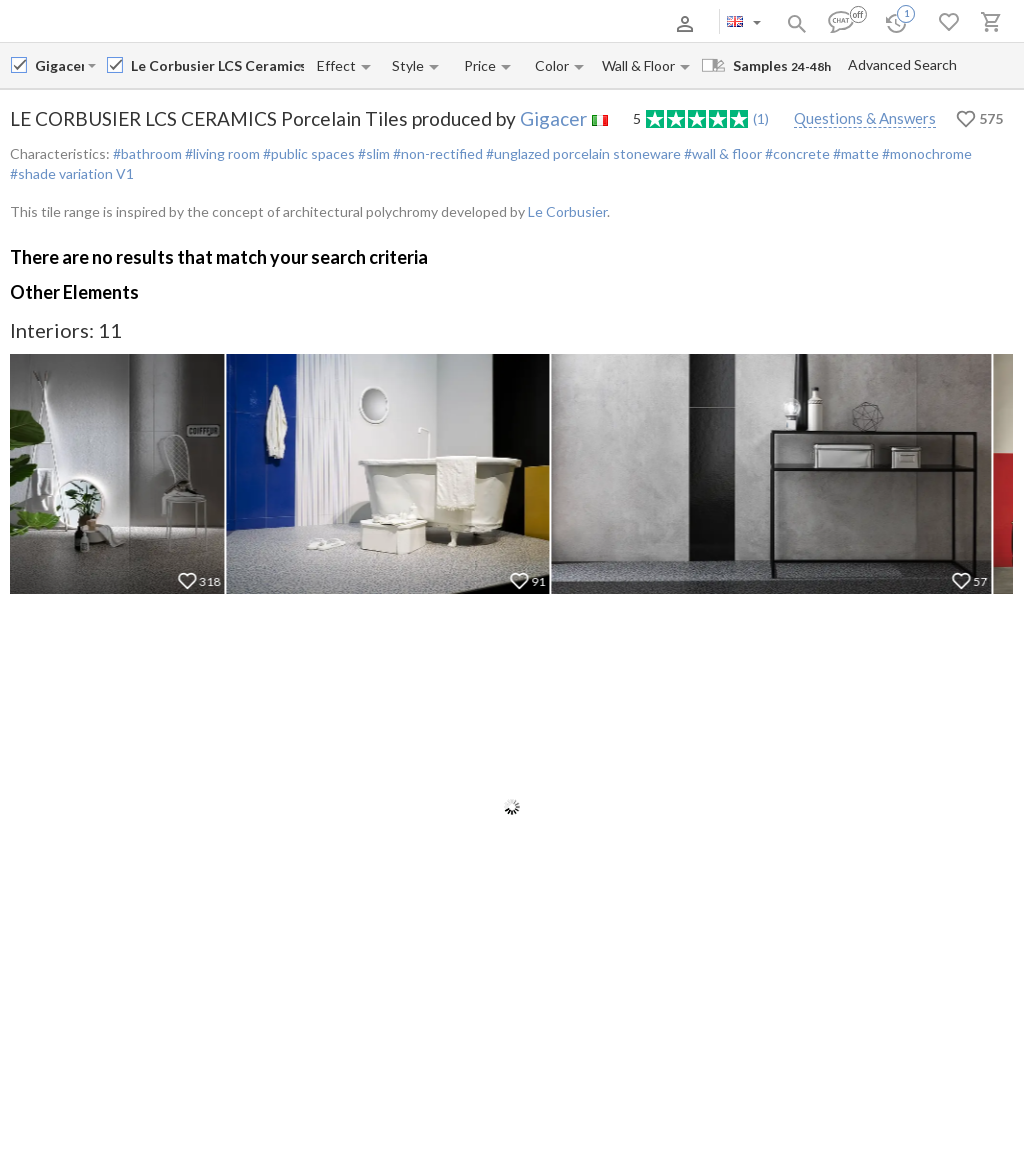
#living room (221, 153)
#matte (854, 153)
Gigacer (553, 118)
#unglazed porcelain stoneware (582, 153)
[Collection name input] (217, 65)
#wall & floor (721, 153)
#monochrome (925, 153)
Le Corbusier (567, 211)
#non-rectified (436, 153)
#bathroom (147, 153)
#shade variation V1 (72, 173)
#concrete (796, 153)
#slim (372, 153)
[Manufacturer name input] (59, 65)
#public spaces (307, 153)
